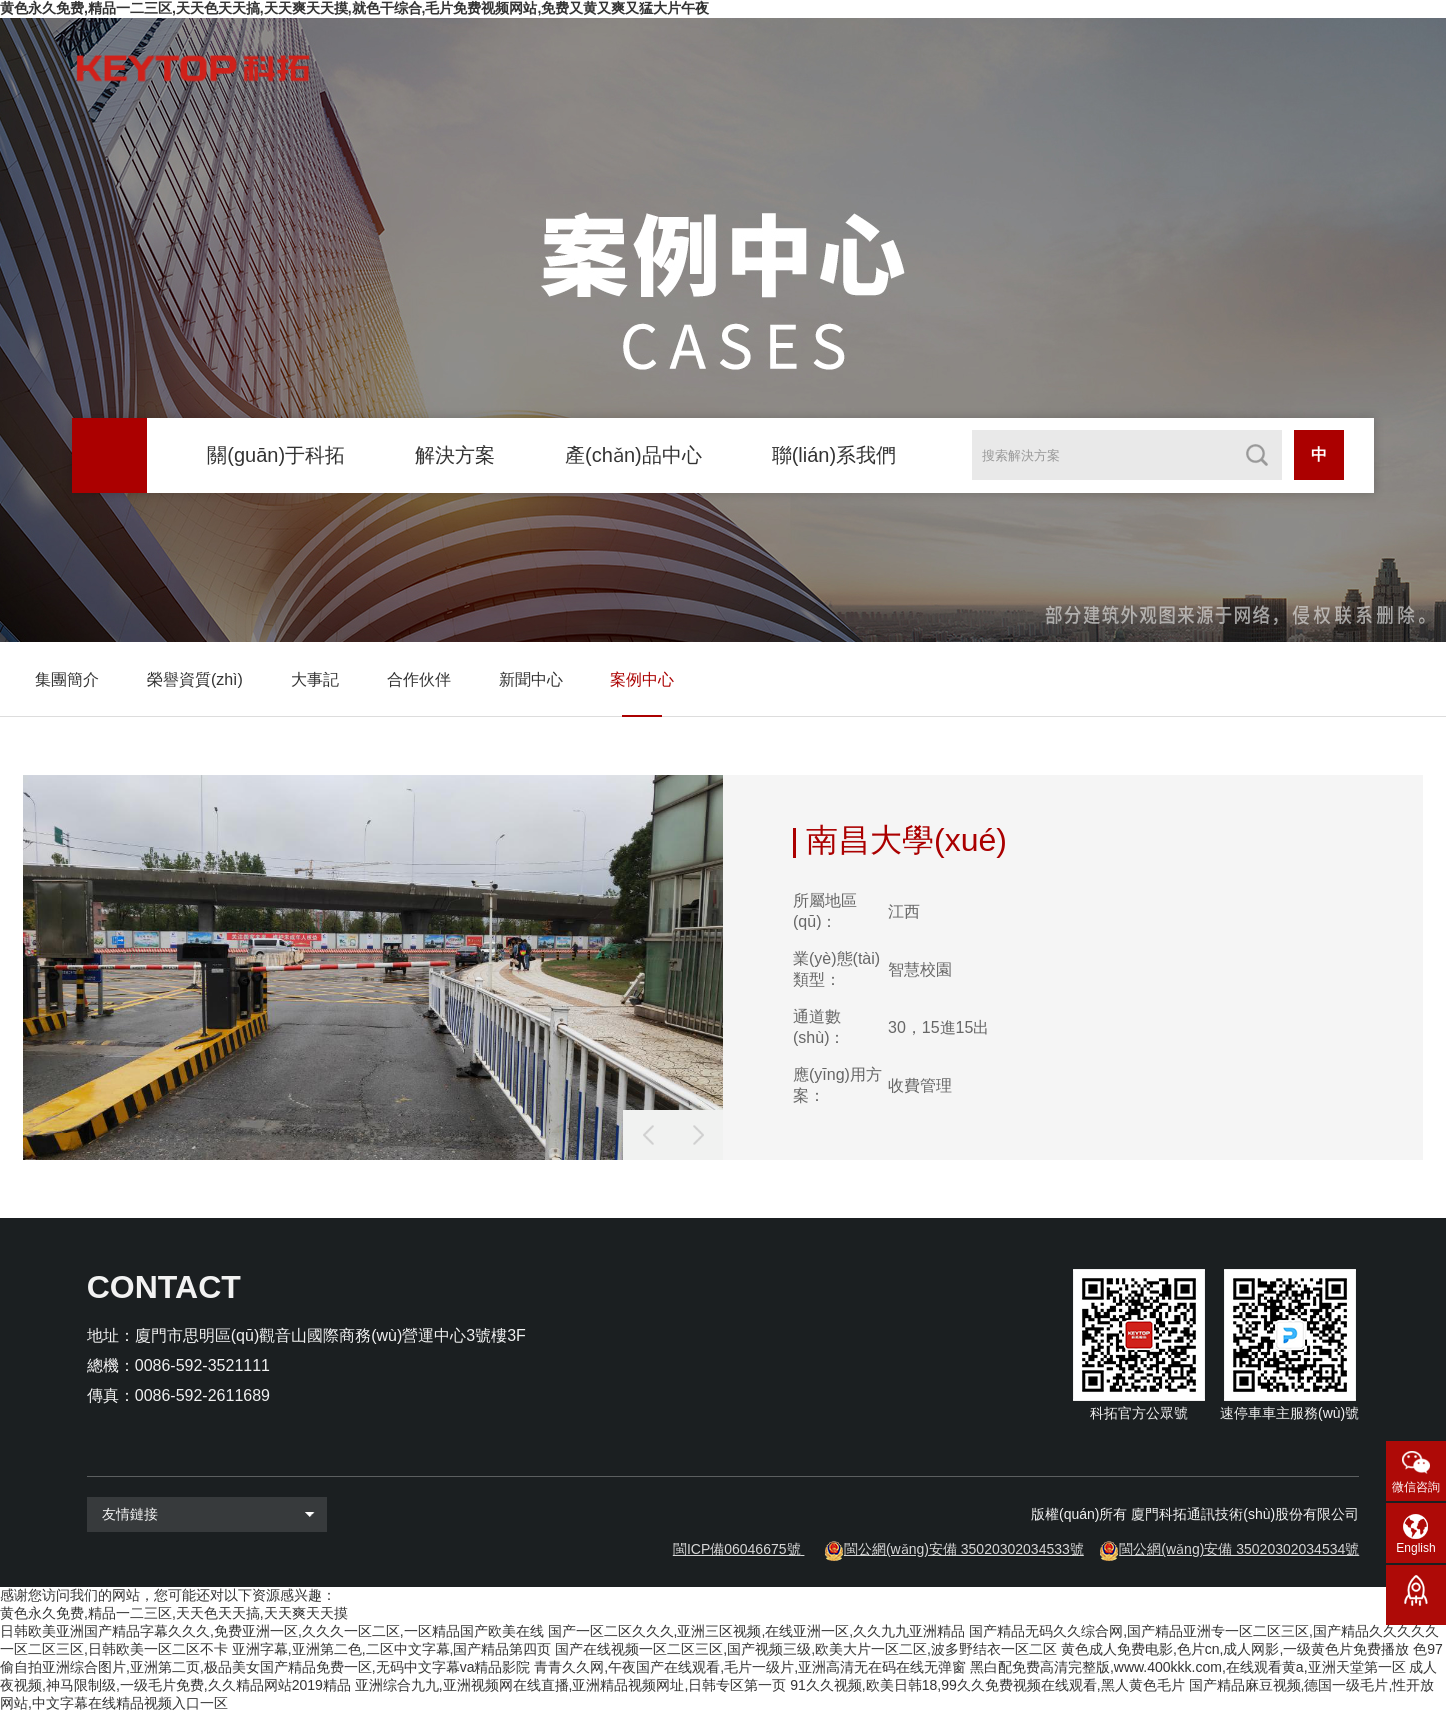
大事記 (315, 679)
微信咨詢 (1416, 1487)
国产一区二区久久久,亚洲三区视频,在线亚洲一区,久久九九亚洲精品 (757, 1631)
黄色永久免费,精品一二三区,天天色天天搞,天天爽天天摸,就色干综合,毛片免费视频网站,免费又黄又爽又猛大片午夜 (354, 8)
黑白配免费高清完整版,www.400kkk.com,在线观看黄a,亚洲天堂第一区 (1188, 1667)
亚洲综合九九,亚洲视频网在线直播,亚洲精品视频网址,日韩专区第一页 (571, 1685)
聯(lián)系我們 (834, 455)
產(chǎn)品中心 (633, 455)
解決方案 (455, 455)
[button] (698, 1135)
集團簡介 (67, 679)
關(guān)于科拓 (276, 455)
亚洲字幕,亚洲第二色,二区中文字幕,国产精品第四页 (392, 1649)
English (1415, 1548)
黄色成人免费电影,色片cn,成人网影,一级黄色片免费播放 (1235, 1649)
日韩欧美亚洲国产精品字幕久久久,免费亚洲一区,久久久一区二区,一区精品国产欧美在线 (272, 1631)
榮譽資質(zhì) (195, 679)
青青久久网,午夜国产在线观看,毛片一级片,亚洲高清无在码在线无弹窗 (750, 1667)
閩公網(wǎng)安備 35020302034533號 (964, 1549)
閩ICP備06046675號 (737, 1549)
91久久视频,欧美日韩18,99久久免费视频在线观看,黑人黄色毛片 (987, 1685)
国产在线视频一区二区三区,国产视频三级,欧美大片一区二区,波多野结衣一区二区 (806, 1649)
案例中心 (642, 679)
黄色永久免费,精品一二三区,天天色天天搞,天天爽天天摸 (174, 1613)
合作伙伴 (419, 679)
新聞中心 (531, 679)
